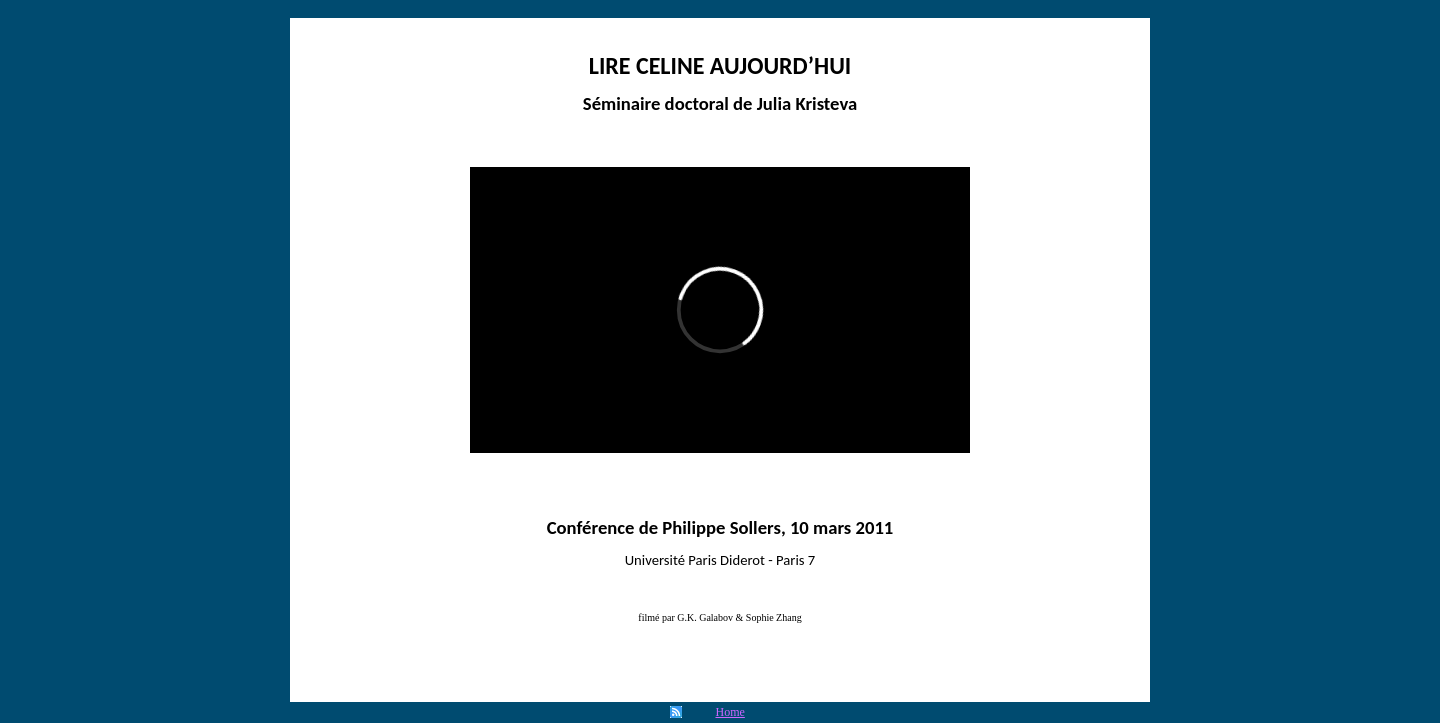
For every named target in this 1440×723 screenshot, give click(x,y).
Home (730, 712)
